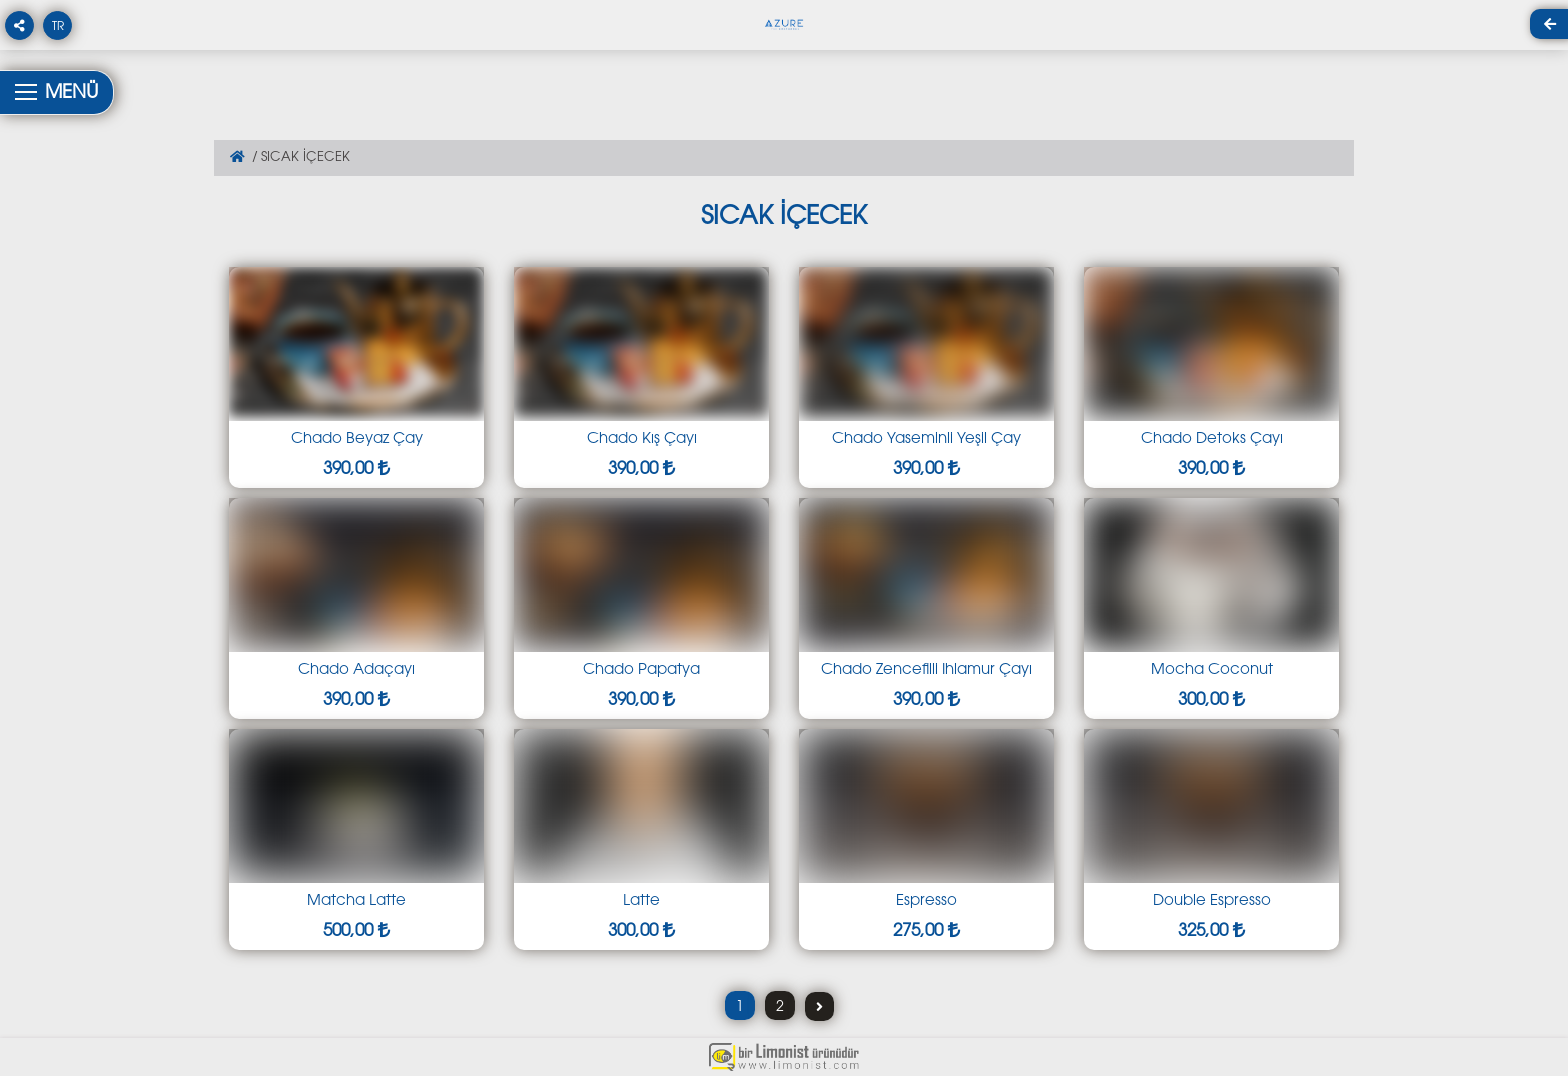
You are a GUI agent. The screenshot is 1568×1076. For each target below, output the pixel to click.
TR (58, 27)
